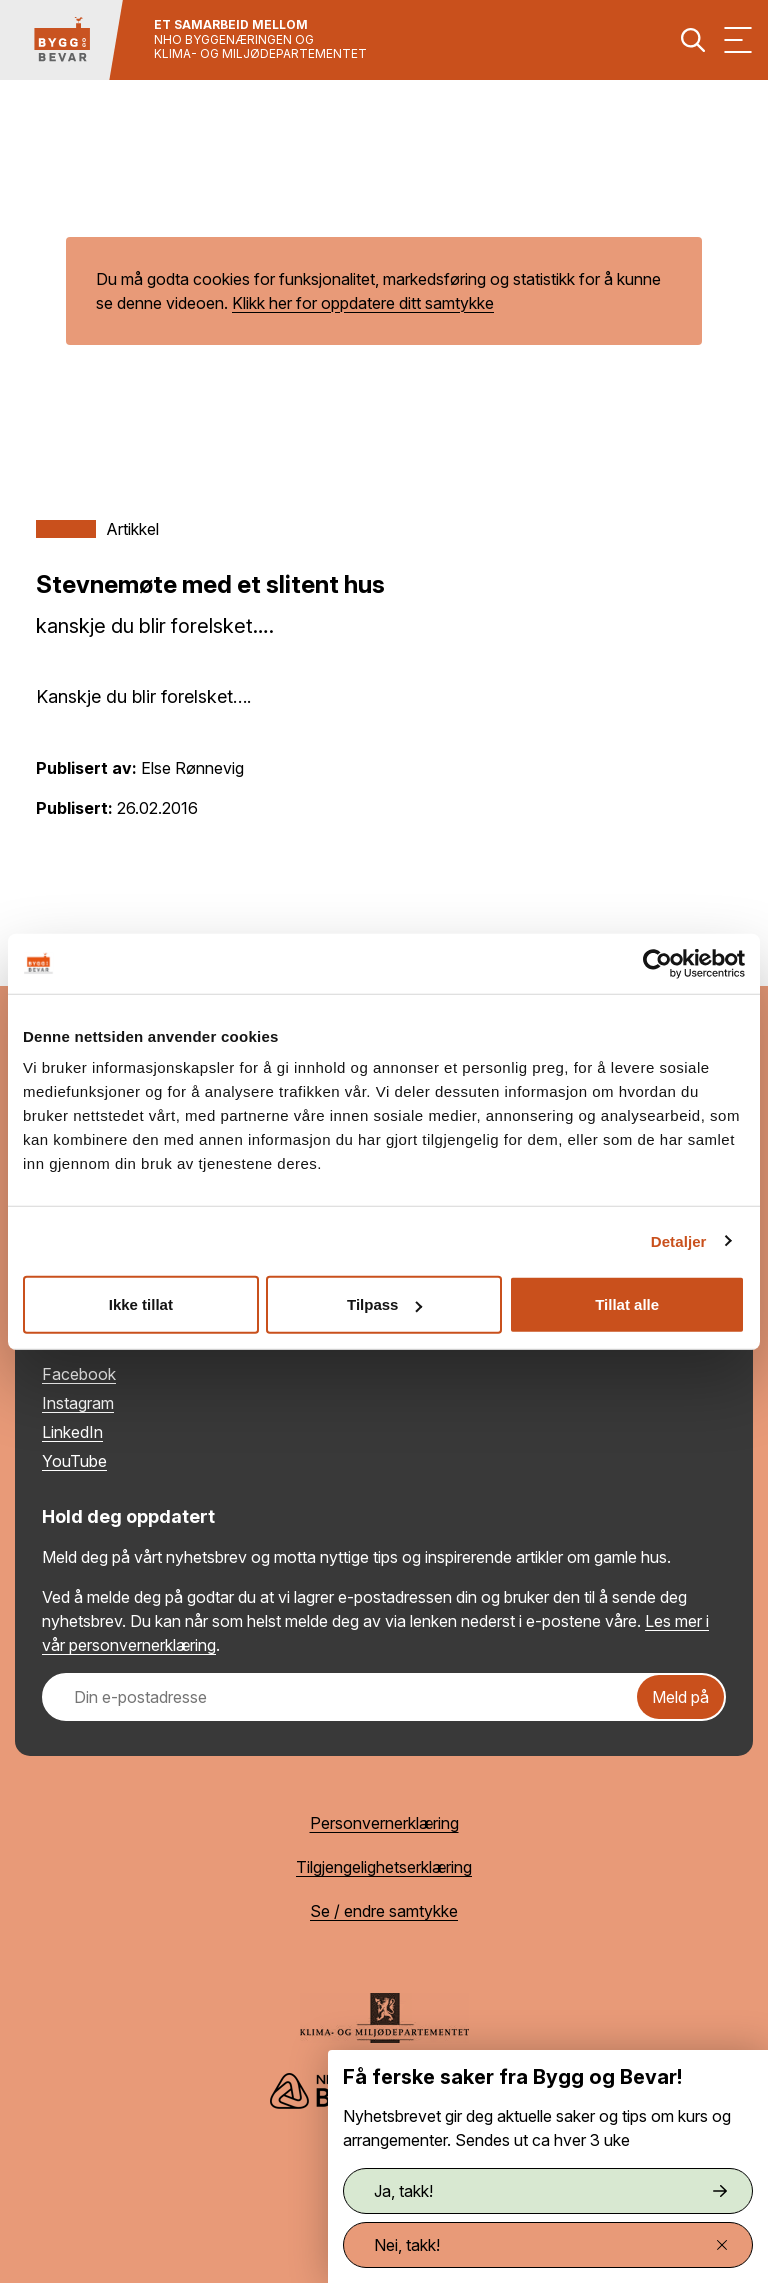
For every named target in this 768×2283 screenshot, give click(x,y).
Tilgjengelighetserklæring (384, 1867)
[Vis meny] (738, 40)
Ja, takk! (550, 2191)
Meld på (680, 1697)
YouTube (74, 1461)
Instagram (78, 1403)
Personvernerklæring (384, 1823)
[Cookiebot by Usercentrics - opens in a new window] (657, 963)
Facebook (79, 1374)
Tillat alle (627, 1304)
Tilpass (384, 1304)
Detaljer (679, 1240)
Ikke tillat (141, 1304)
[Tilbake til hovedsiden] (62, 40)
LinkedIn (72, 1432)
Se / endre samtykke (384, 1911)
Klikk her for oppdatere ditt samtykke (363, 303)
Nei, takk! (550, 2245)
